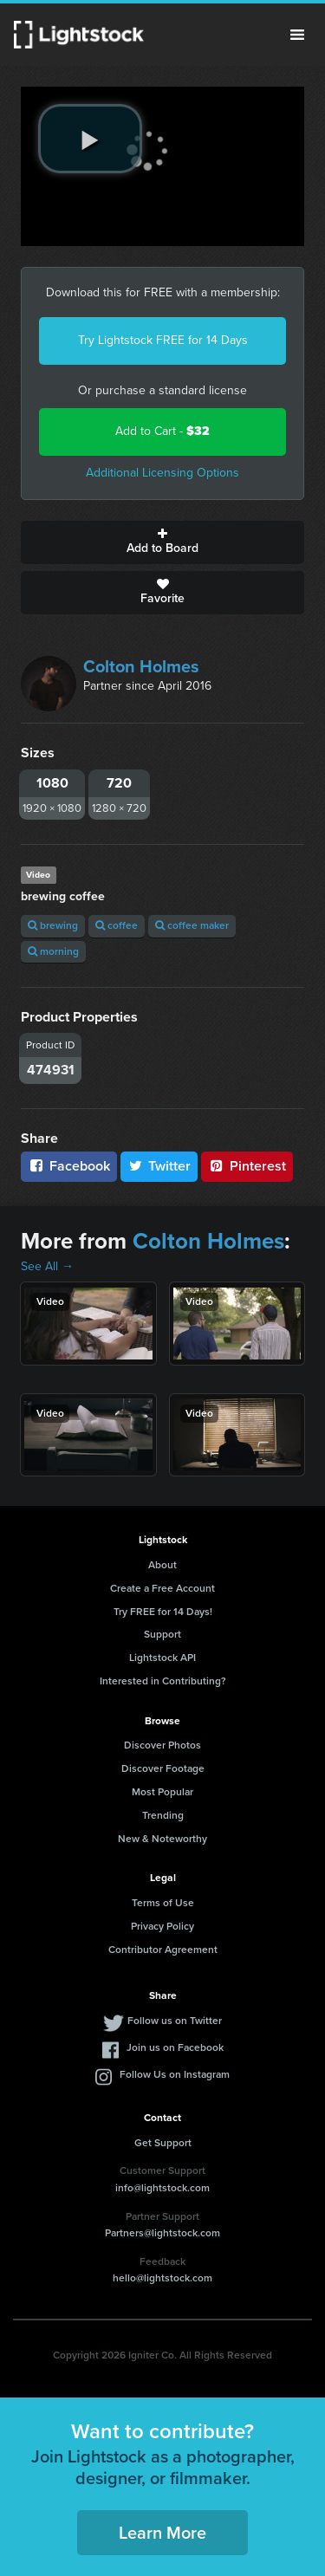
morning (53, 951)
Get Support (163, 2143)
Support (162, 1634)
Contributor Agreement (163, 1949)
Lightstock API (162, 1657)
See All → (47, 1266)
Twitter (159, 1166)
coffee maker (192, 925)
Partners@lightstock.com (162, 2233)
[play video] (90, 138)
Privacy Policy (162, 1926)
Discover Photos (162, 1745)
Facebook (69, 1166)
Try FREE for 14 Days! (163, 1611)
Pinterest (247, 1166)
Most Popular (162, 1792)
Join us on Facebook (175, 2047)
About (162, 1565)
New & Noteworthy (162, 1838)
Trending (163, 1815)
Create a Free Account (162, 1588)
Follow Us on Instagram (175, 2074)
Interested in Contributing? (163, 1681)
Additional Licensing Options (162, 473)
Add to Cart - (162, 431)
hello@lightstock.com (162, 2278)
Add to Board (162, 542)
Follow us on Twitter (174, 2020)
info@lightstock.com (162, 2188)
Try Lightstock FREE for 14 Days (163, 340)
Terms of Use (163, 1903)
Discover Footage (163, 1768)
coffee (116, 925)
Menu (297, 35)
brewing (53, 925)
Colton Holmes (141, 666)
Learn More (162, 2533)
